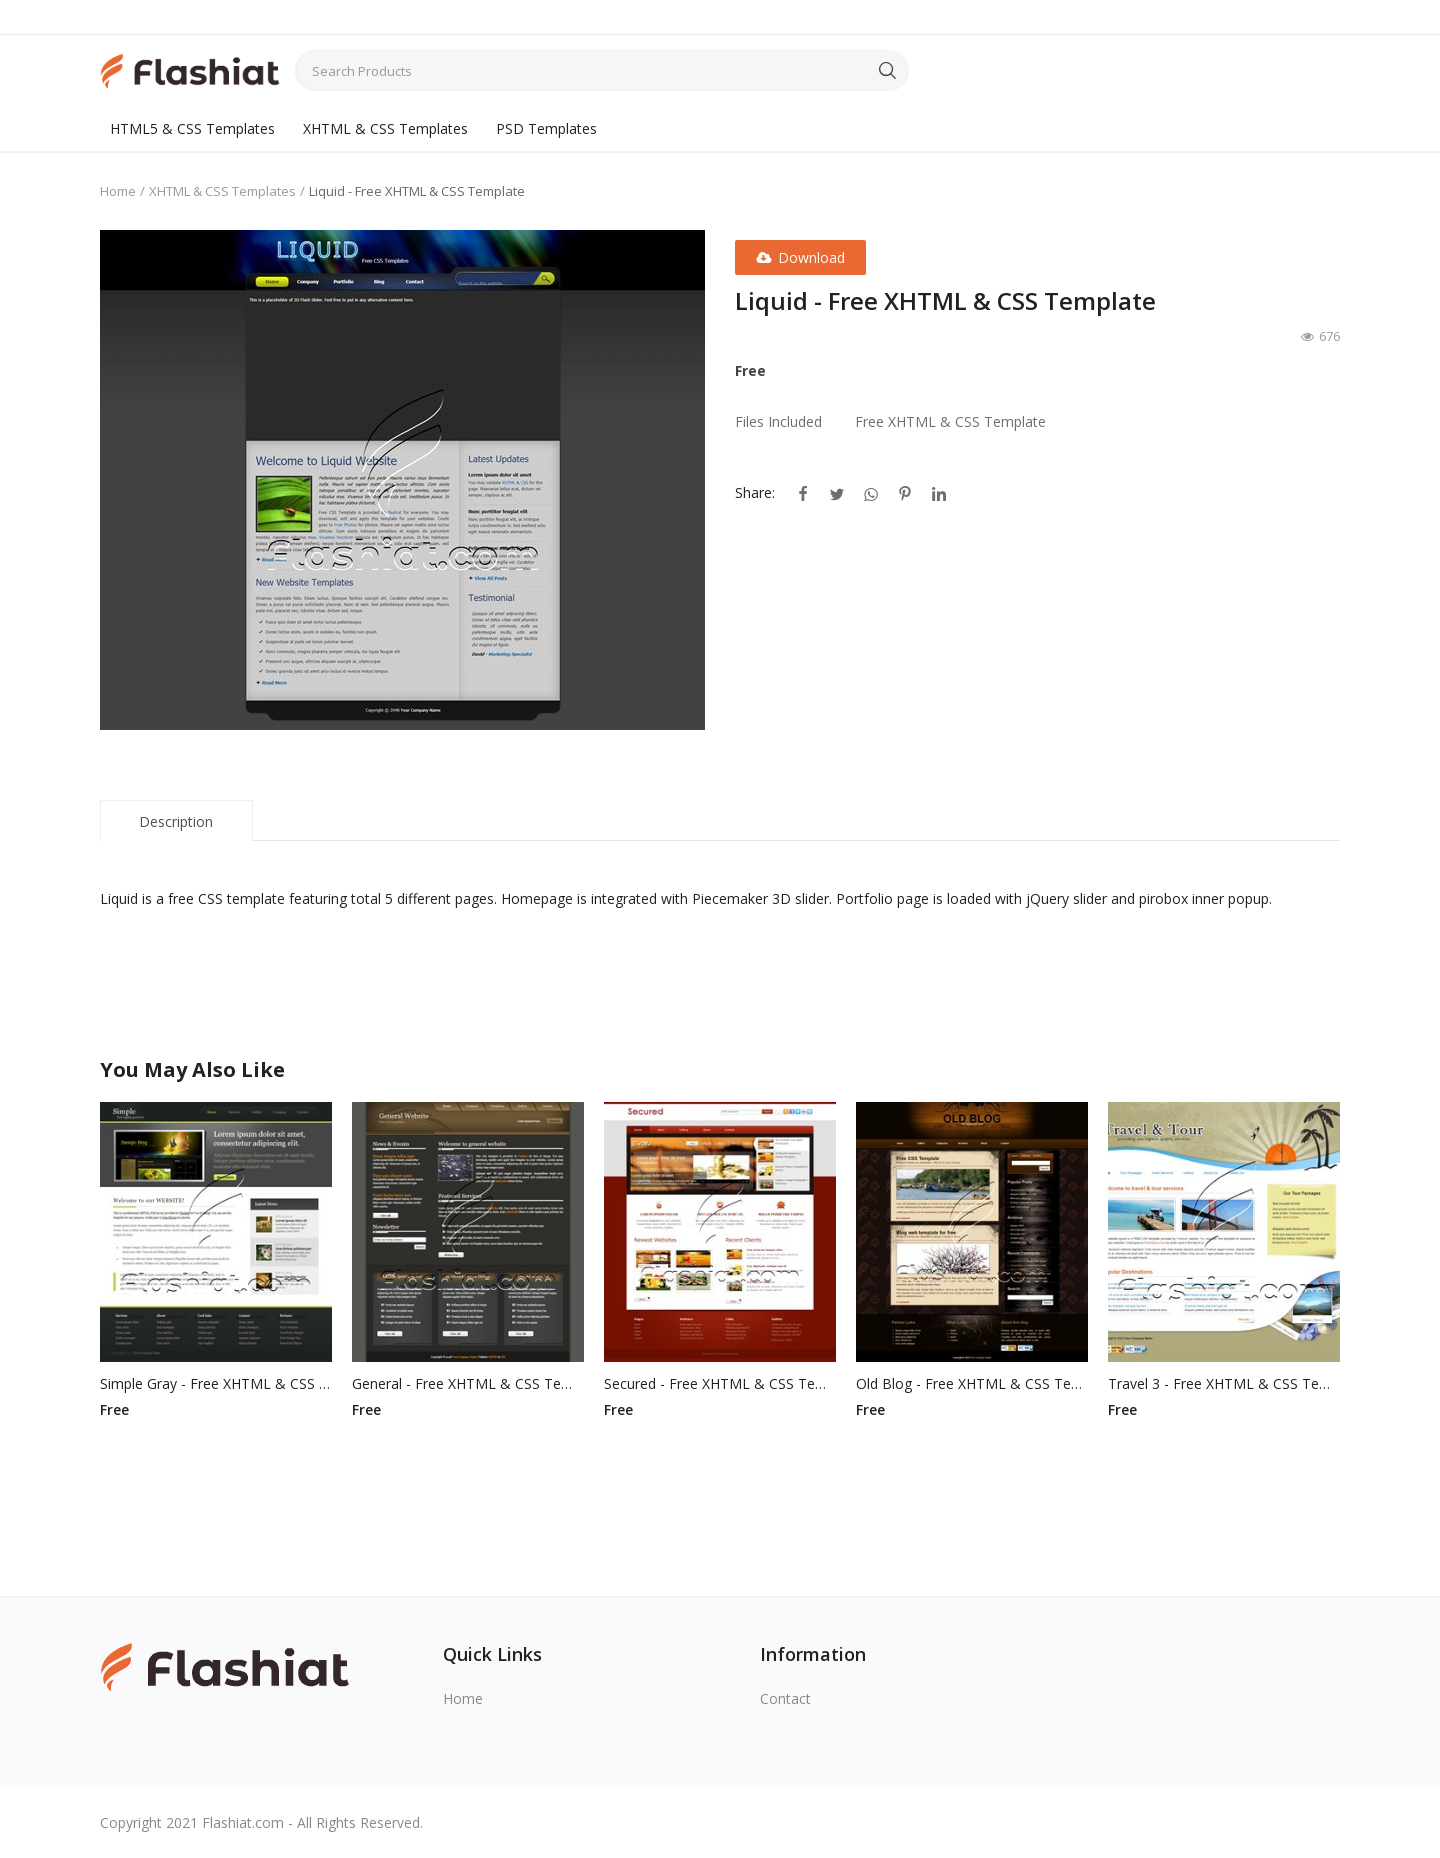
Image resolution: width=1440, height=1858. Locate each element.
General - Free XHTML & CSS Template (468, 1383)
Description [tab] (176, 821)
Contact (785, 1698)
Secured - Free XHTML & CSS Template (720, 1383)
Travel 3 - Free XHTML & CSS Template (1224, 1383)
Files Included (778, 421)
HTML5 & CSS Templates (192, 128)
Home (118, 191)
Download (800, 257)
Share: (755, 492)
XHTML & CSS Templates (385, 128)
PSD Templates (546, 128)
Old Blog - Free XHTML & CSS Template (972, 1383)
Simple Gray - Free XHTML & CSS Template (216, 1383)
